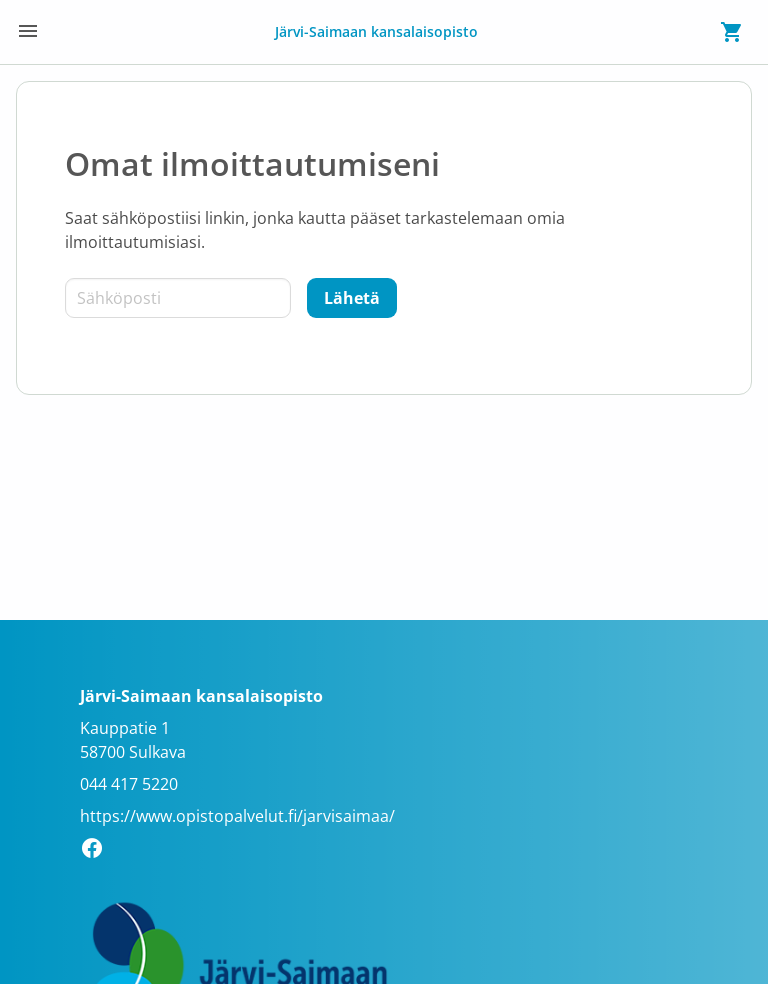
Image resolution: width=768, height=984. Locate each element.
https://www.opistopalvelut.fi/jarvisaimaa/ (237, 816)
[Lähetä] (352, 298)
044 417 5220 (129, 784)
